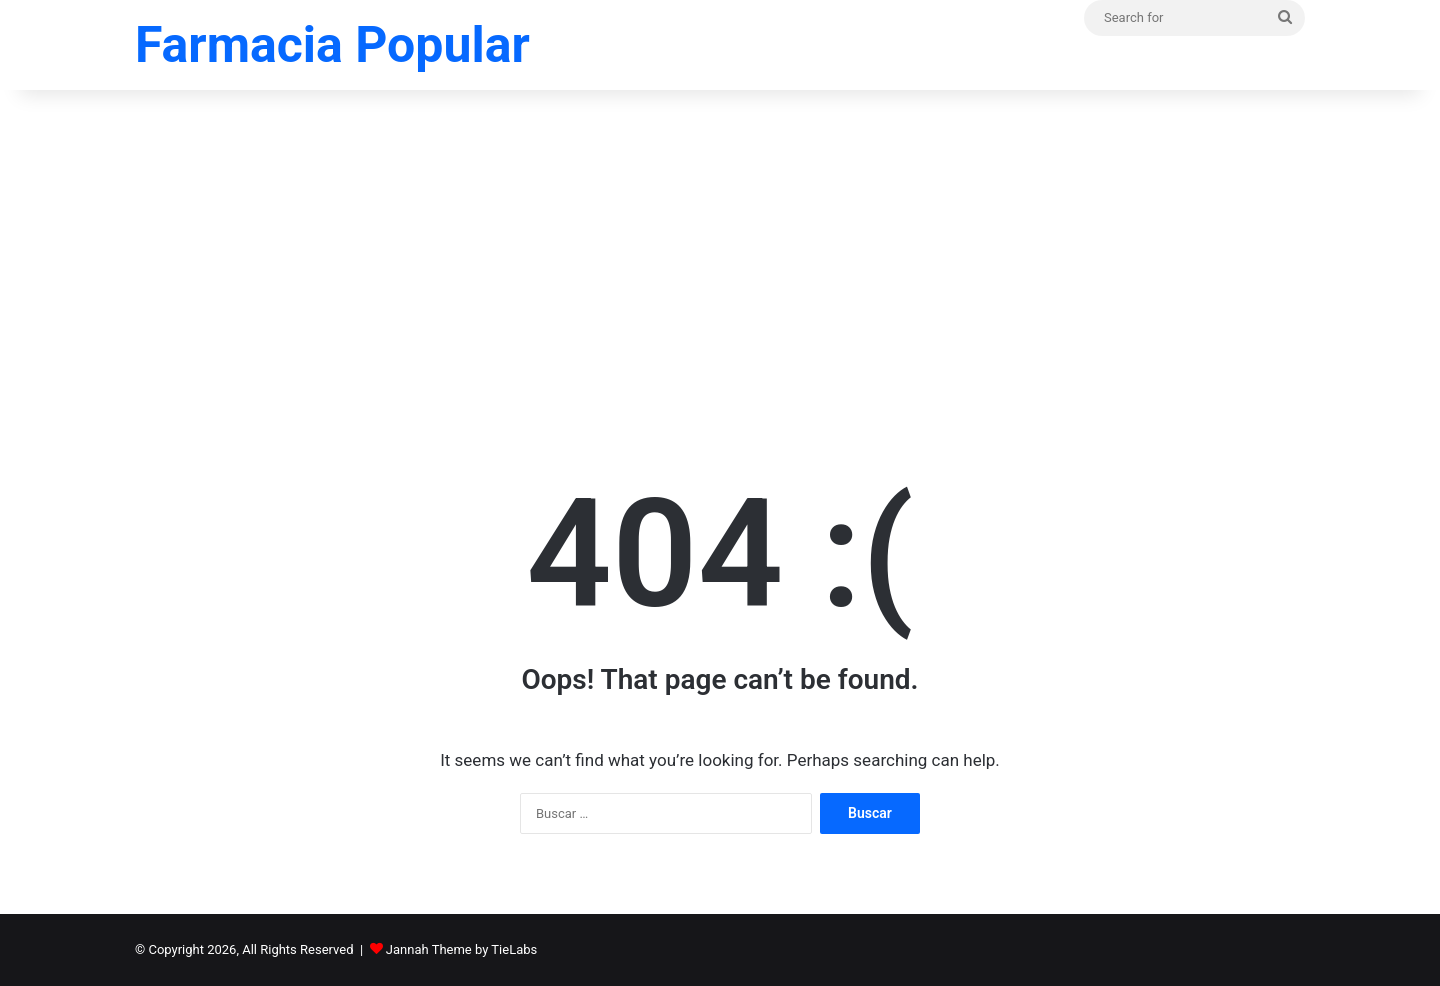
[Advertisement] (720, 250)
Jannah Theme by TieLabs (461, 949)
